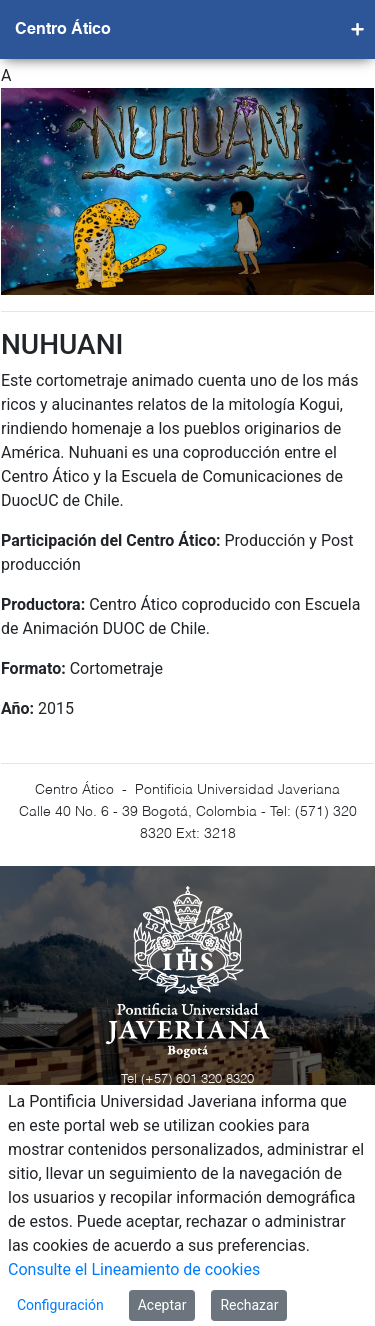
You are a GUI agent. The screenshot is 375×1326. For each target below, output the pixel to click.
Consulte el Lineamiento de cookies (134, 1269)
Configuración (60, 1305)
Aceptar (162, 1305)
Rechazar (249, 1305)
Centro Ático (63, 30)
